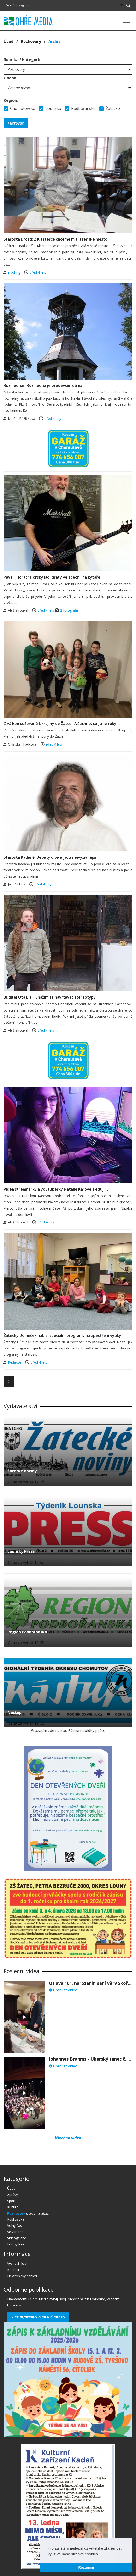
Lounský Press (21, 1551)
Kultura (12, 2207)
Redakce (15, 1362)
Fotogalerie (16, 2244)
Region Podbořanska (27, 1632)
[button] (99, 2554)
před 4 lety (38, 272)
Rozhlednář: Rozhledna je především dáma (43, 385)
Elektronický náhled (22, 2276)
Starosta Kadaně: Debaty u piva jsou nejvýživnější (50, 857)
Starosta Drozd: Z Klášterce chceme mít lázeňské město (55, 239)
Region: (11, 100)
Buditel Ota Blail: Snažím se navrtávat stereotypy (50, 997)
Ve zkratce (15, 2231)
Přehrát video (63, 1990)
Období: (11, 78)
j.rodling (14, 272)
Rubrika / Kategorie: (23, 59)
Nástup (14, 1712)
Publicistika (15, 2219)
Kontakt (13, 2269)
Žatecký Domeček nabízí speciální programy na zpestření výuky (62, 1335)
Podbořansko (80, 108)
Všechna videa (68, 2137)
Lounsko (50, 108)
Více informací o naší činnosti (38, 2317)
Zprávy (12, 2194)
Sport (11, 2201)
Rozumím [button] (86, 2567)
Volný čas (14, 2225)
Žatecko (109, 108)
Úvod (8, 41)
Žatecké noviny (22, 1471)
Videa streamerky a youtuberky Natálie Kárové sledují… (56, 1189)
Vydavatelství (17, 2263)
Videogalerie (16, 2238)
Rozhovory (31, 41)
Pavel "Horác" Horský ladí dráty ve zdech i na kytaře (52, 577)
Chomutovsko (19, 108)
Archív (54, 41)
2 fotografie (69, 610)
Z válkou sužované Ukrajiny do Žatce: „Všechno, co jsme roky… (62, 723)
